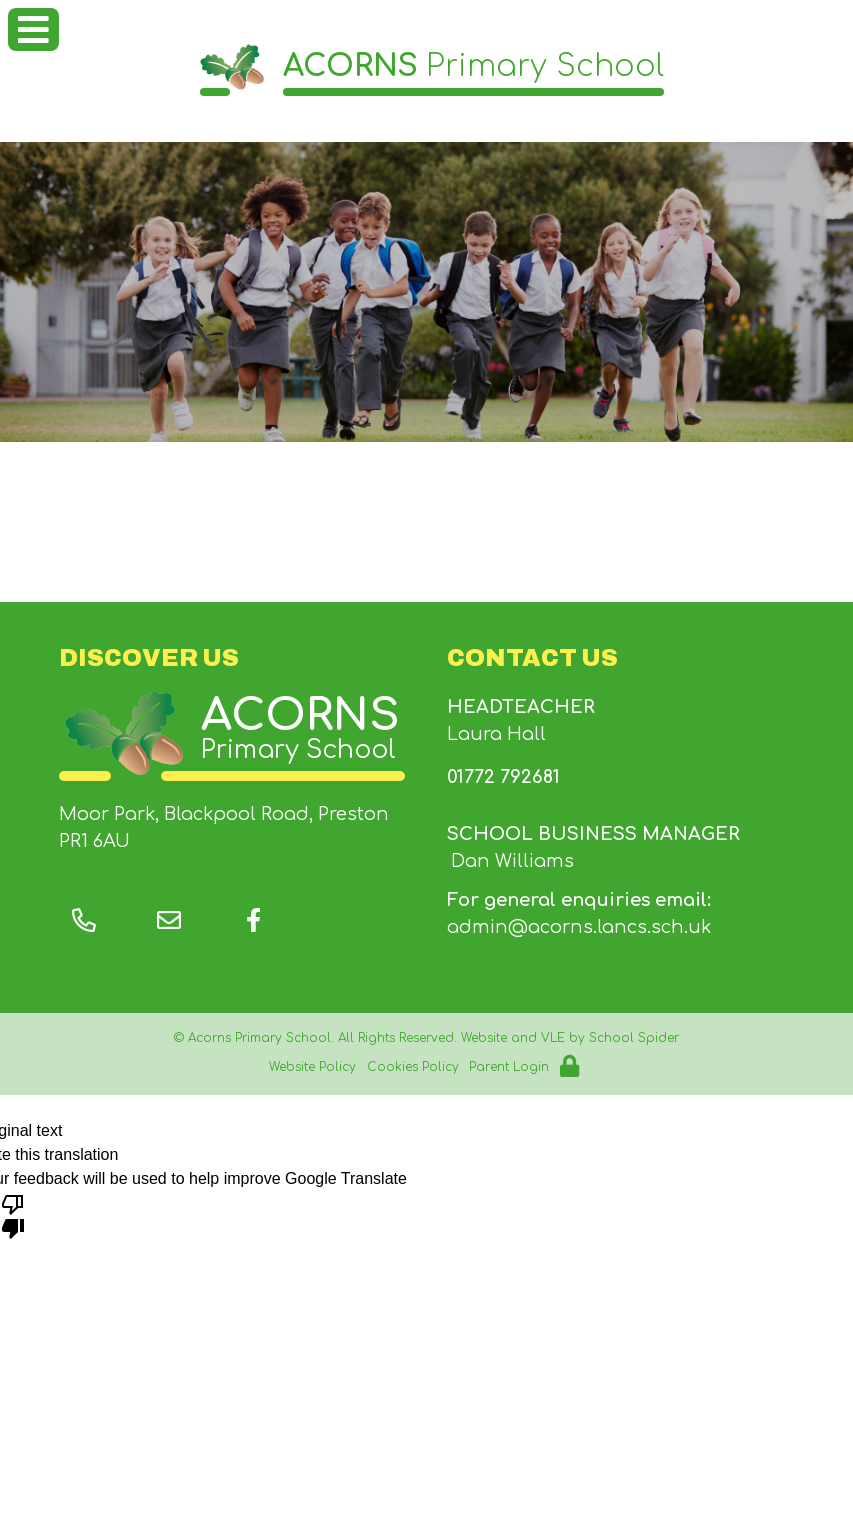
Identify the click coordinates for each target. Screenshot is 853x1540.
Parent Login (509, 1067)
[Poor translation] (13, 1215)
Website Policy (312, 1067)
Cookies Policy (413, 1067)
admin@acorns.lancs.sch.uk (579, 927)
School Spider (634, 1038)
